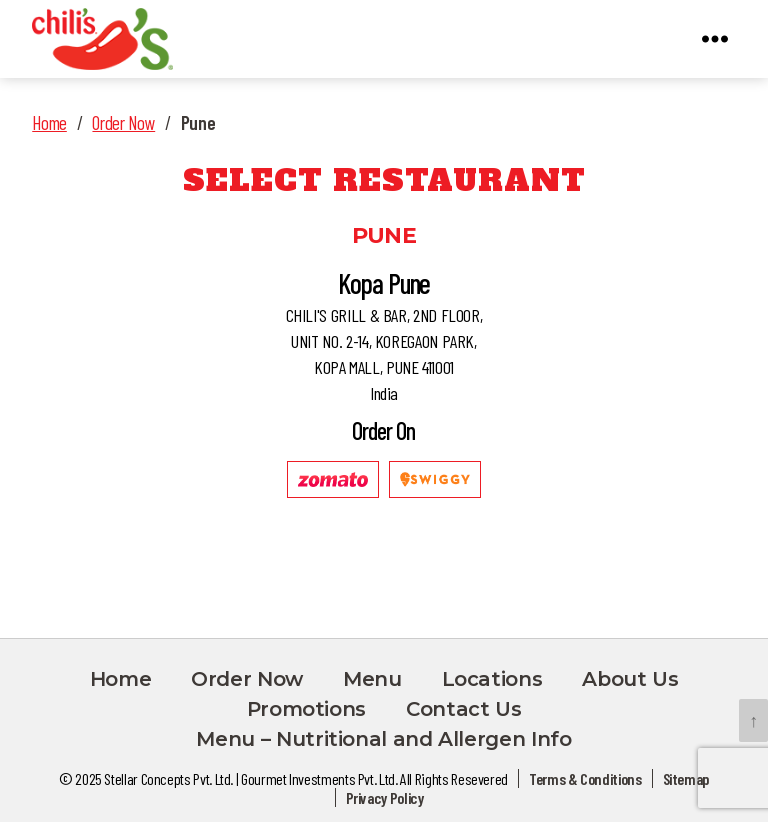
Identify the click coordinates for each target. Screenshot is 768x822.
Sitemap (686, 778)
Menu (372, 679)
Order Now (123, 122)
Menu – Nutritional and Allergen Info (383, 739)
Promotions (306, 709)
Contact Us (463, 709)
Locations (492, 679)
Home (49, 122)
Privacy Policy (385, 797)
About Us (630, 679)
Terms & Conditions (585, 778)
